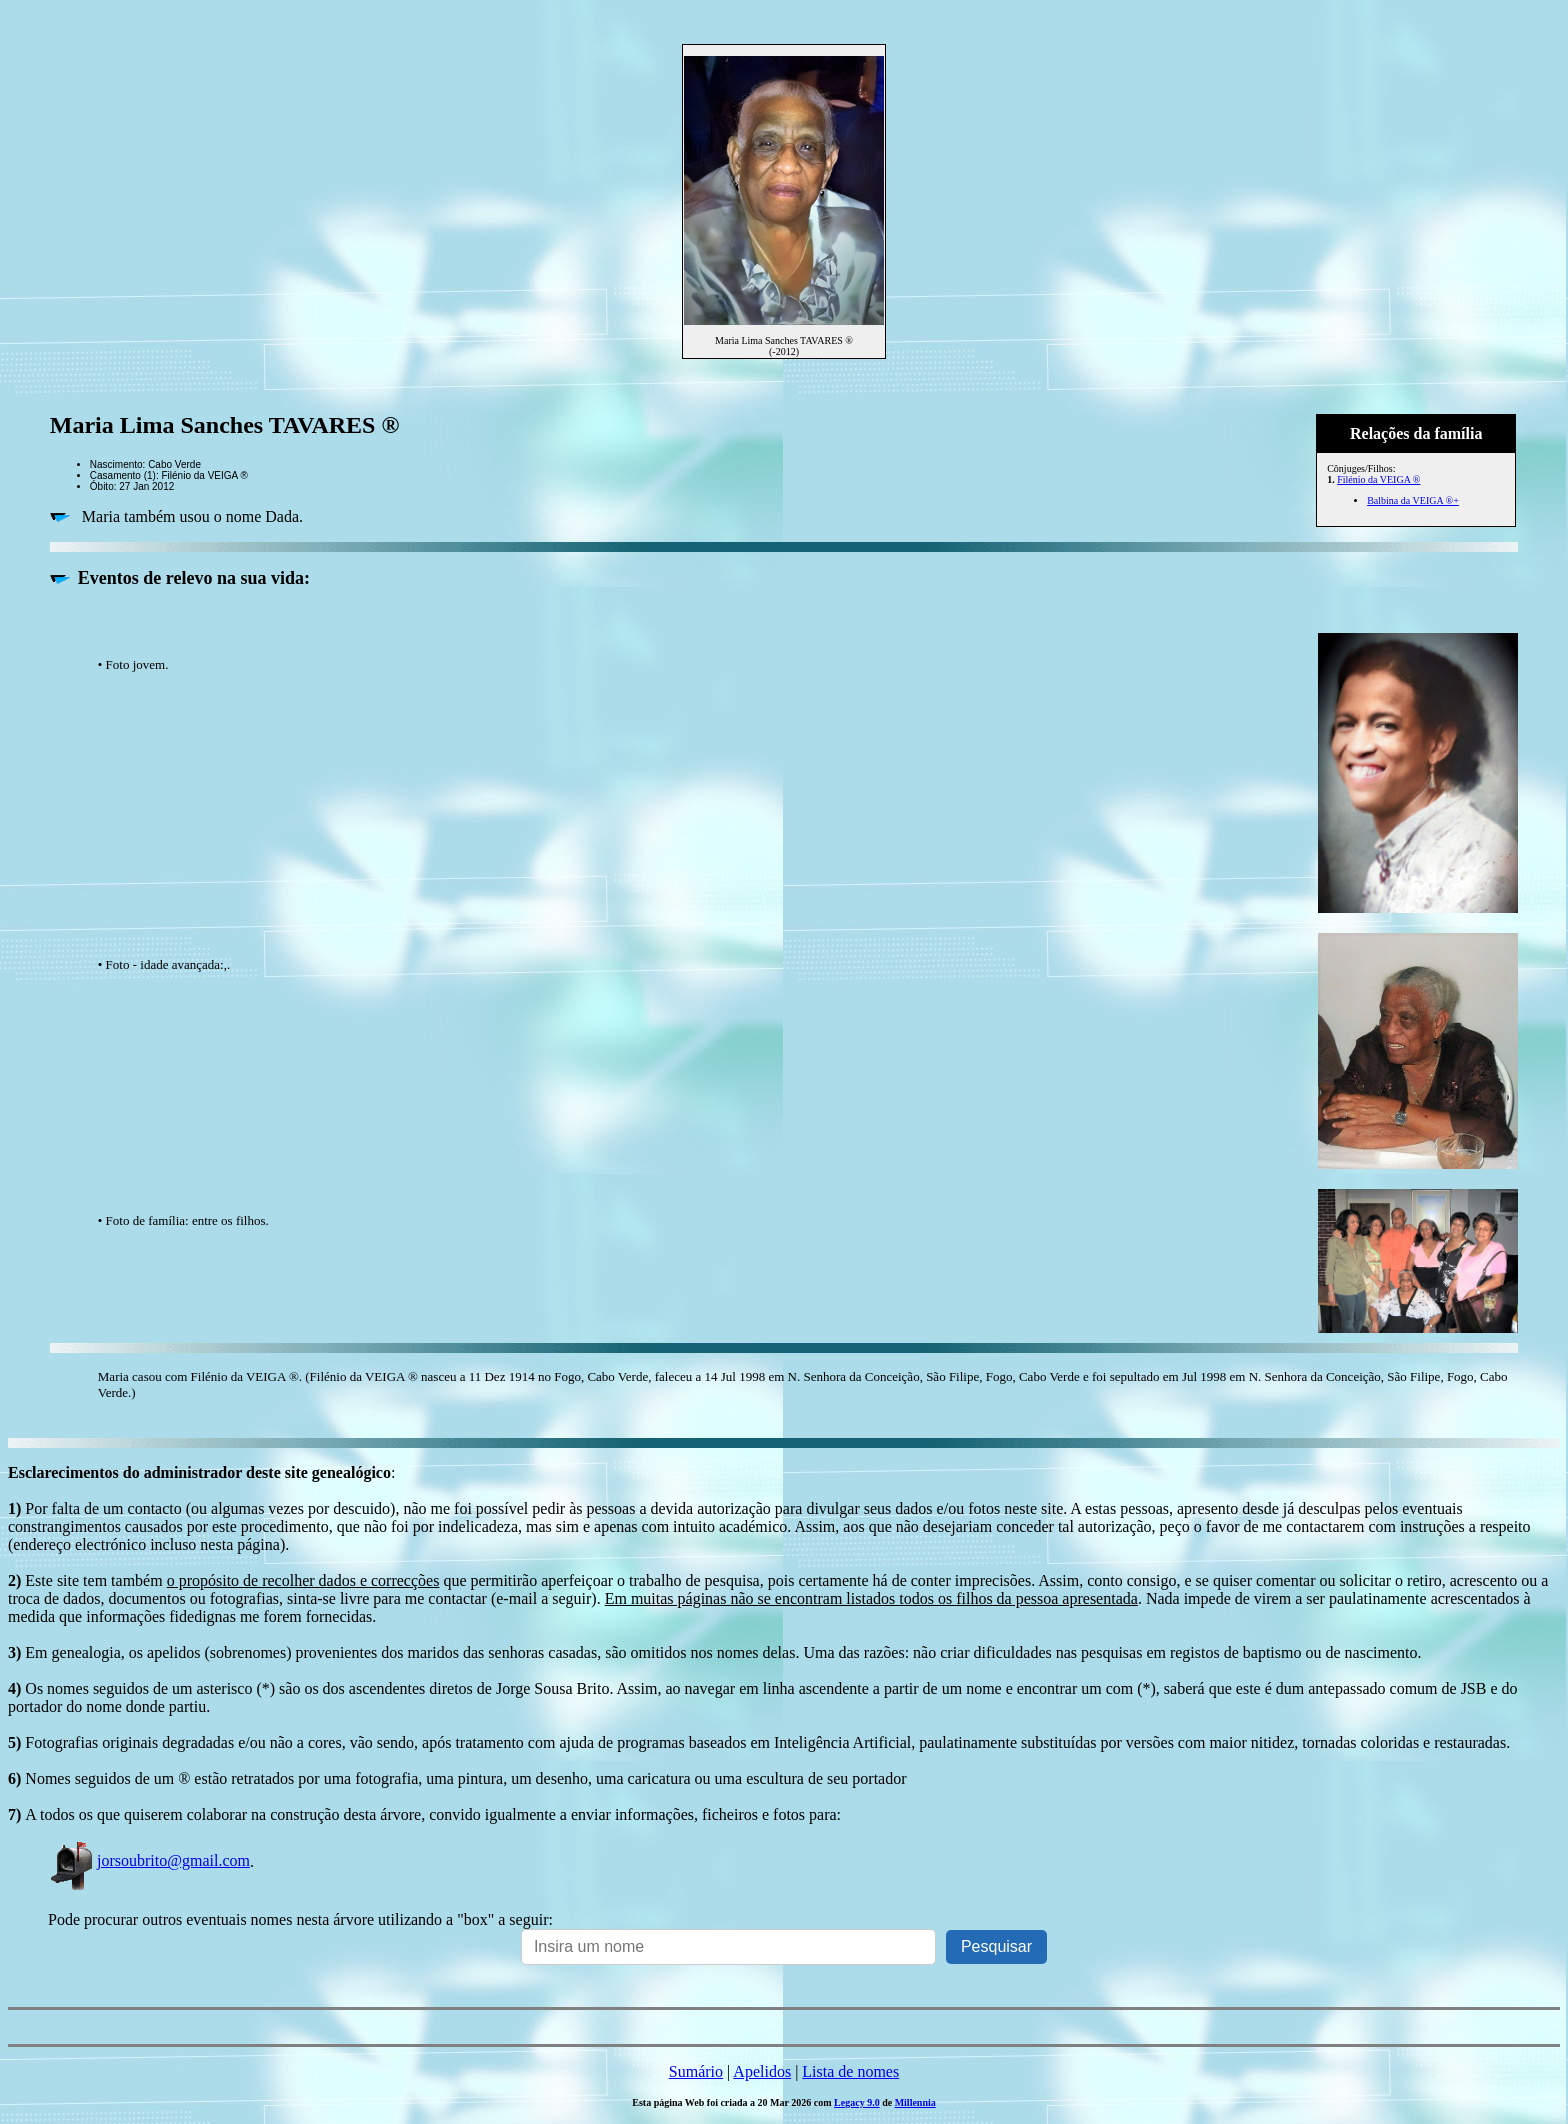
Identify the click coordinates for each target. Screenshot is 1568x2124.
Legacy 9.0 (857, 2102)
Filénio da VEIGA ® (1378, 479)
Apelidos (762, 2071)
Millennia (915, 2102)
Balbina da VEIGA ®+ (1413, 500)
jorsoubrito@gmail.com (149, 1860)
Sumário (696, 2071)
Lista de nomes (850, 2071)
